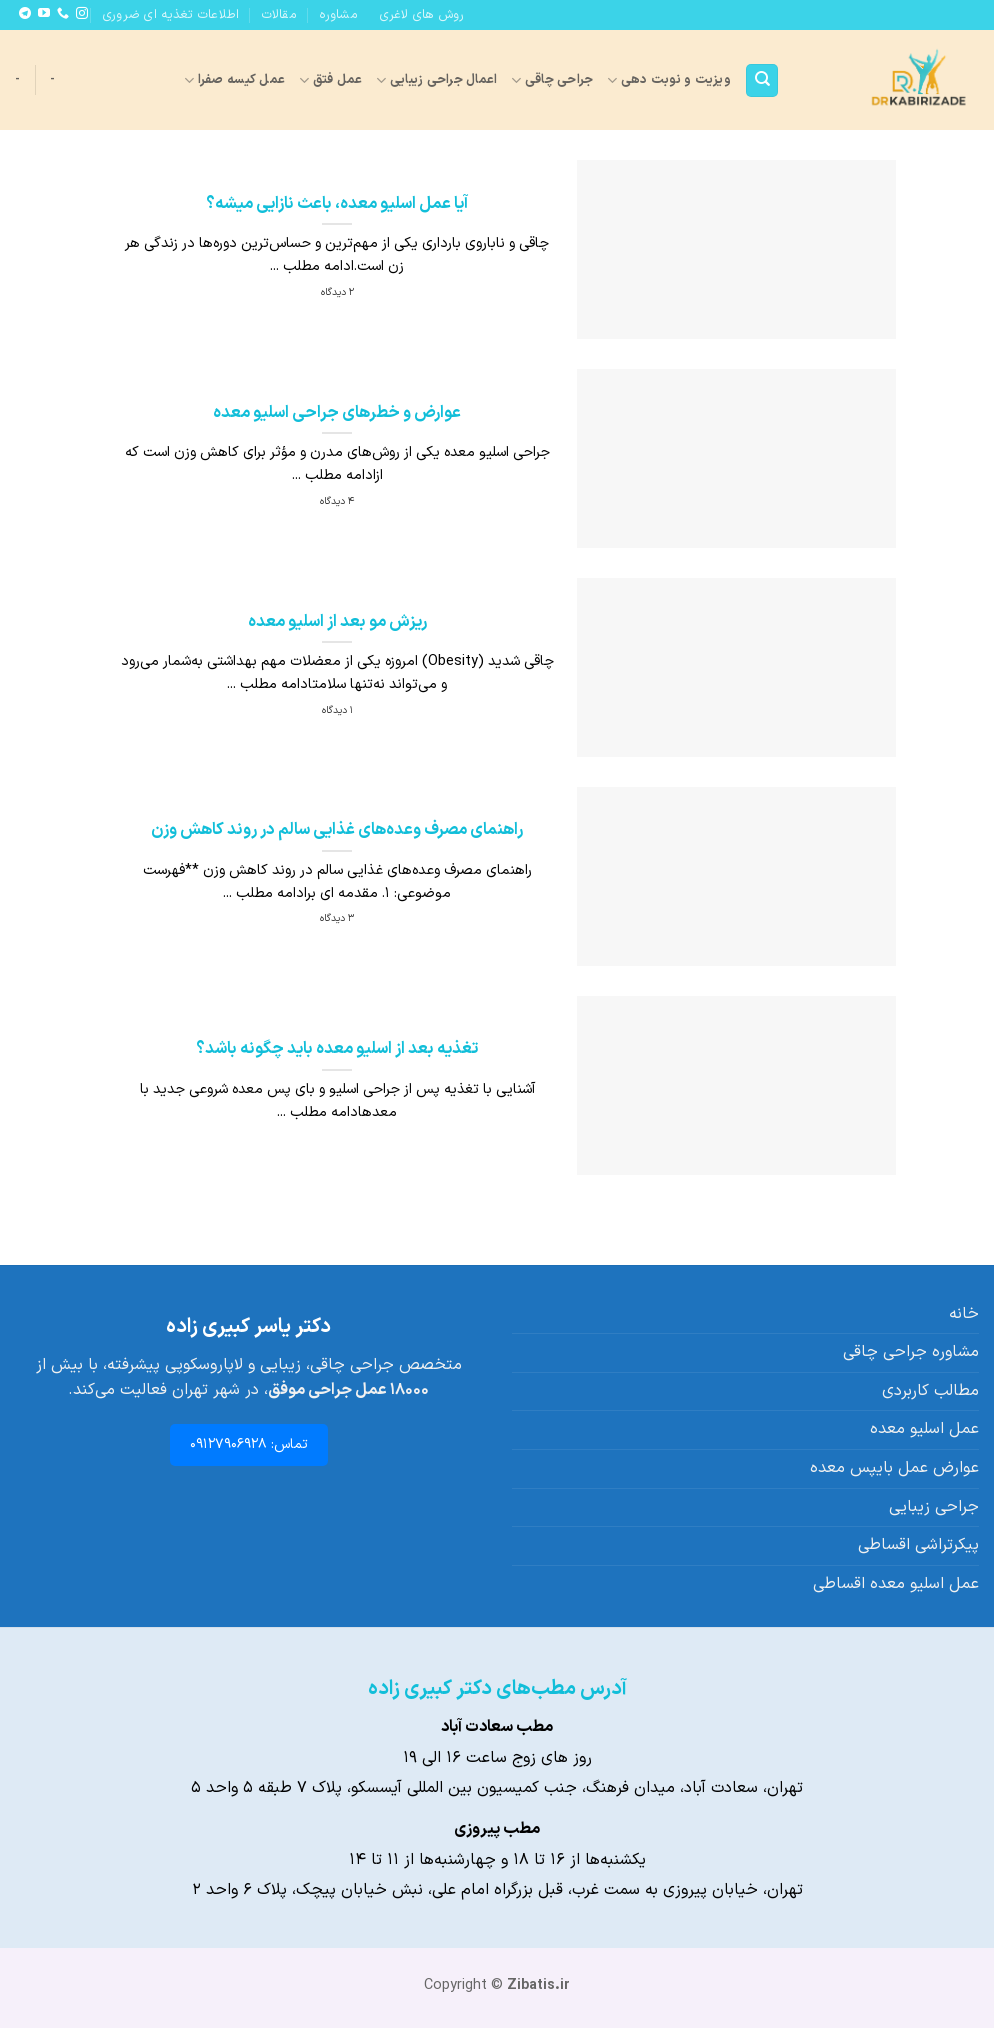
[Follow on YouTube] (44, 14)
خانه (964, 1314)
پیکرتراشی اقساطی (918, 1545)
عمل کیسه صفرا (234, 80)
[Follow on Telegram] (25, 14)
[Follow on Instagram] (82, 14)
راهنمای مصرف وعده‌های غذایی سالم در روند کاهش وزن (337, 830)
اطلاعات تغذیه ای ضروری (171, 14)
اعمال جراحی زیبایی (436, 80)
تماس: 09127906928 (249, 1444)
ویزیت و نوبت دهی (669, 80)
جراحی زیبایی (934, 1507)
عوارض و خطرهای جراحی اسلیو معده (337, 413)
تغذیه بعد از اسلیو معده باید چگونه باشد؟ (337, 1049)
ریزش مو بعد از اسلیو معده (337, 622)
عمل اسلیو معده (924, 1429)
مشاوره (338, 14)
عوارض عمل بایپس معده (894, 1468)
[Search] (762, 80)
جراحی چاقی (552, 80)
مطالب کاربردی (930, 1391)
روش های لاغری (422, 14)
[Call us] (63, 14)
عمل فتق (330, 80)
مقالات (279, 14)
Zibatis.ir (538, 1985)
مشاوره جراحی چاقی (911, 1352)
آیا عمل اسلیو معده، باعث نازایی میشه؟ (337, 204)
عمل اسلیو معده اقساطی (896, 1584)
